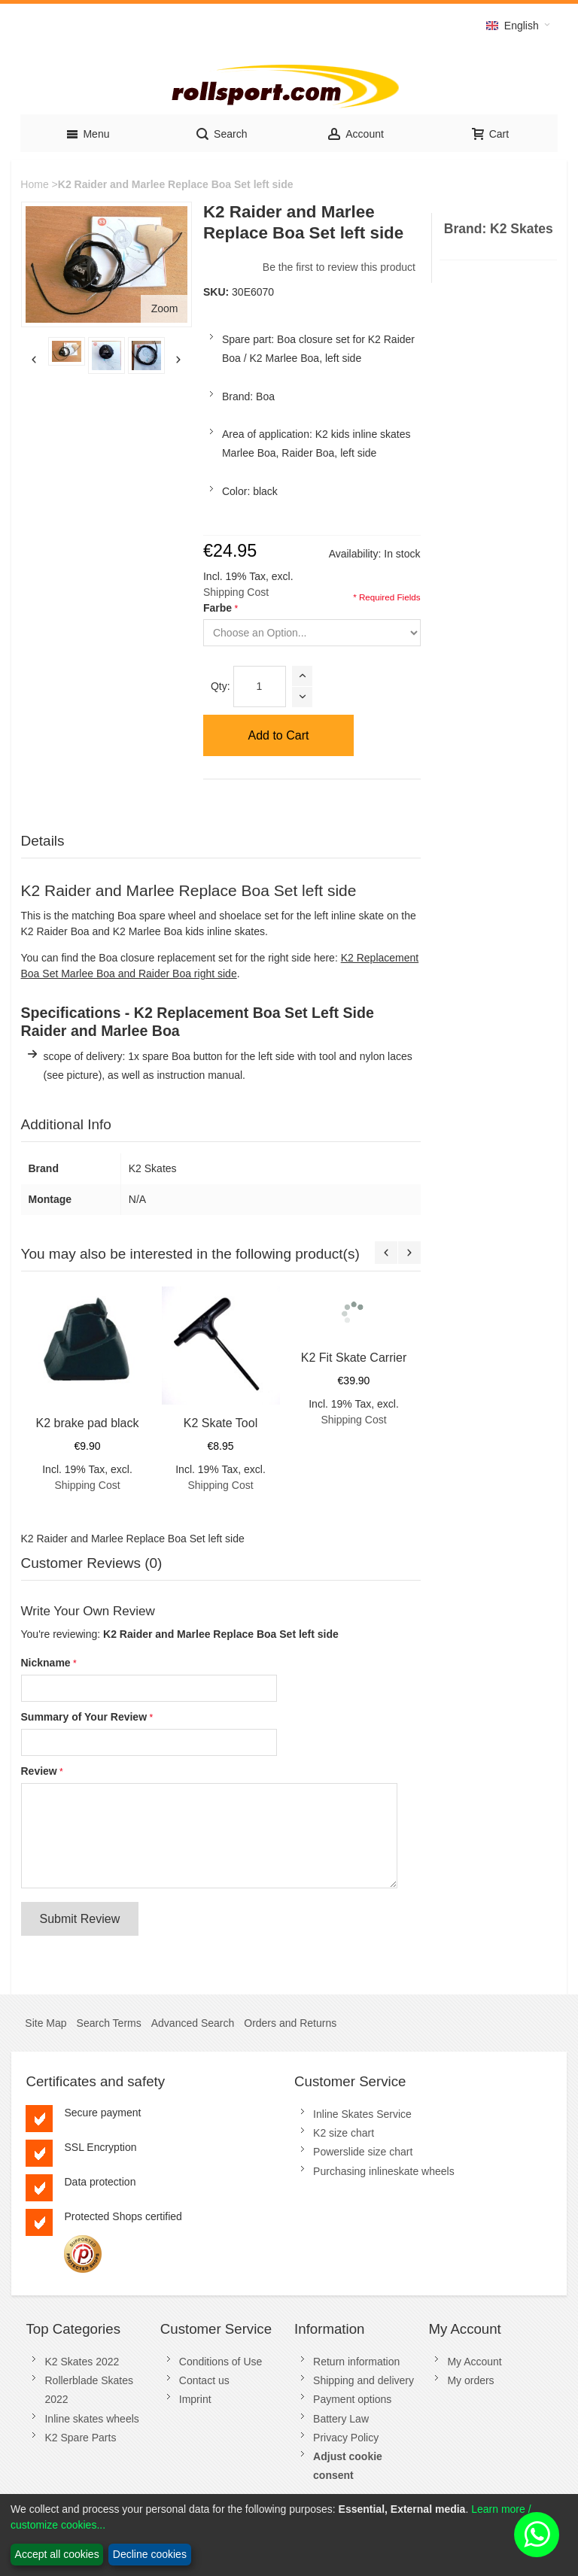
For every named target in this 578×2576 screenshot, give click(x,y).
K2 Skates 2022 (81, 2362)
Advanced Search (193, 2023)
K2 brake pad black (87, 1423)
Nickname (46, 1663)
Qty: (220, 686)
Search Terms (109, 2023)
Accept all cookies (57, 2554)
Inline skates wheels (91, 2419)
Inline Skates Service (362, 2114)
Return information (356, 2362)
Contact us (204, 2380)
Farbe (217, 608)
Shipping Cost (236, 592)
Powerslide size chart (362, 2152)
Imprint (195, 2399)
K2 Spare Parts (80, 2438)
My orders (470, 2380)
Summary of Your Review (84, 1717)
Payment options (352, 2399)
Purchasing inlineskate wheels (384, 2171)
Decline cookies (150, 2554)
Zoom (164, 308)
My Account (474, 2362)
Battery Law (341, 2419)
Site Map (45, 2023)
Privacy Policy (346, 2438)
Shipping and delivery (363, 2380)
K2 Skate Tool (220, 1423)
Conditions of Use (221, 2362)
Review (39, 1771)
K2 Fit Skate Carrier (353, 1357)
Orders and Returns (290, 2023)
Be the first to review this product (339, 267)
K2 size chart (343, 2133)
